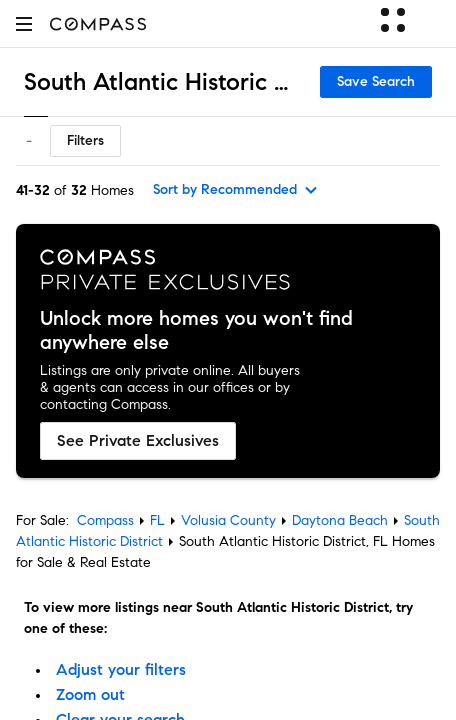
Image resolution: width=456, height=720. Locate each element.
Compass (105, 520)
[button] (24, 23)
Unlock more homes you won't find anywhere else (196, 331)
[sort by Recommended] (236, 190)
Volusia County (228, 520)
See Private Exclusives (138, 440)
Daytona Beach (340, 520)
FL (157, 520)
